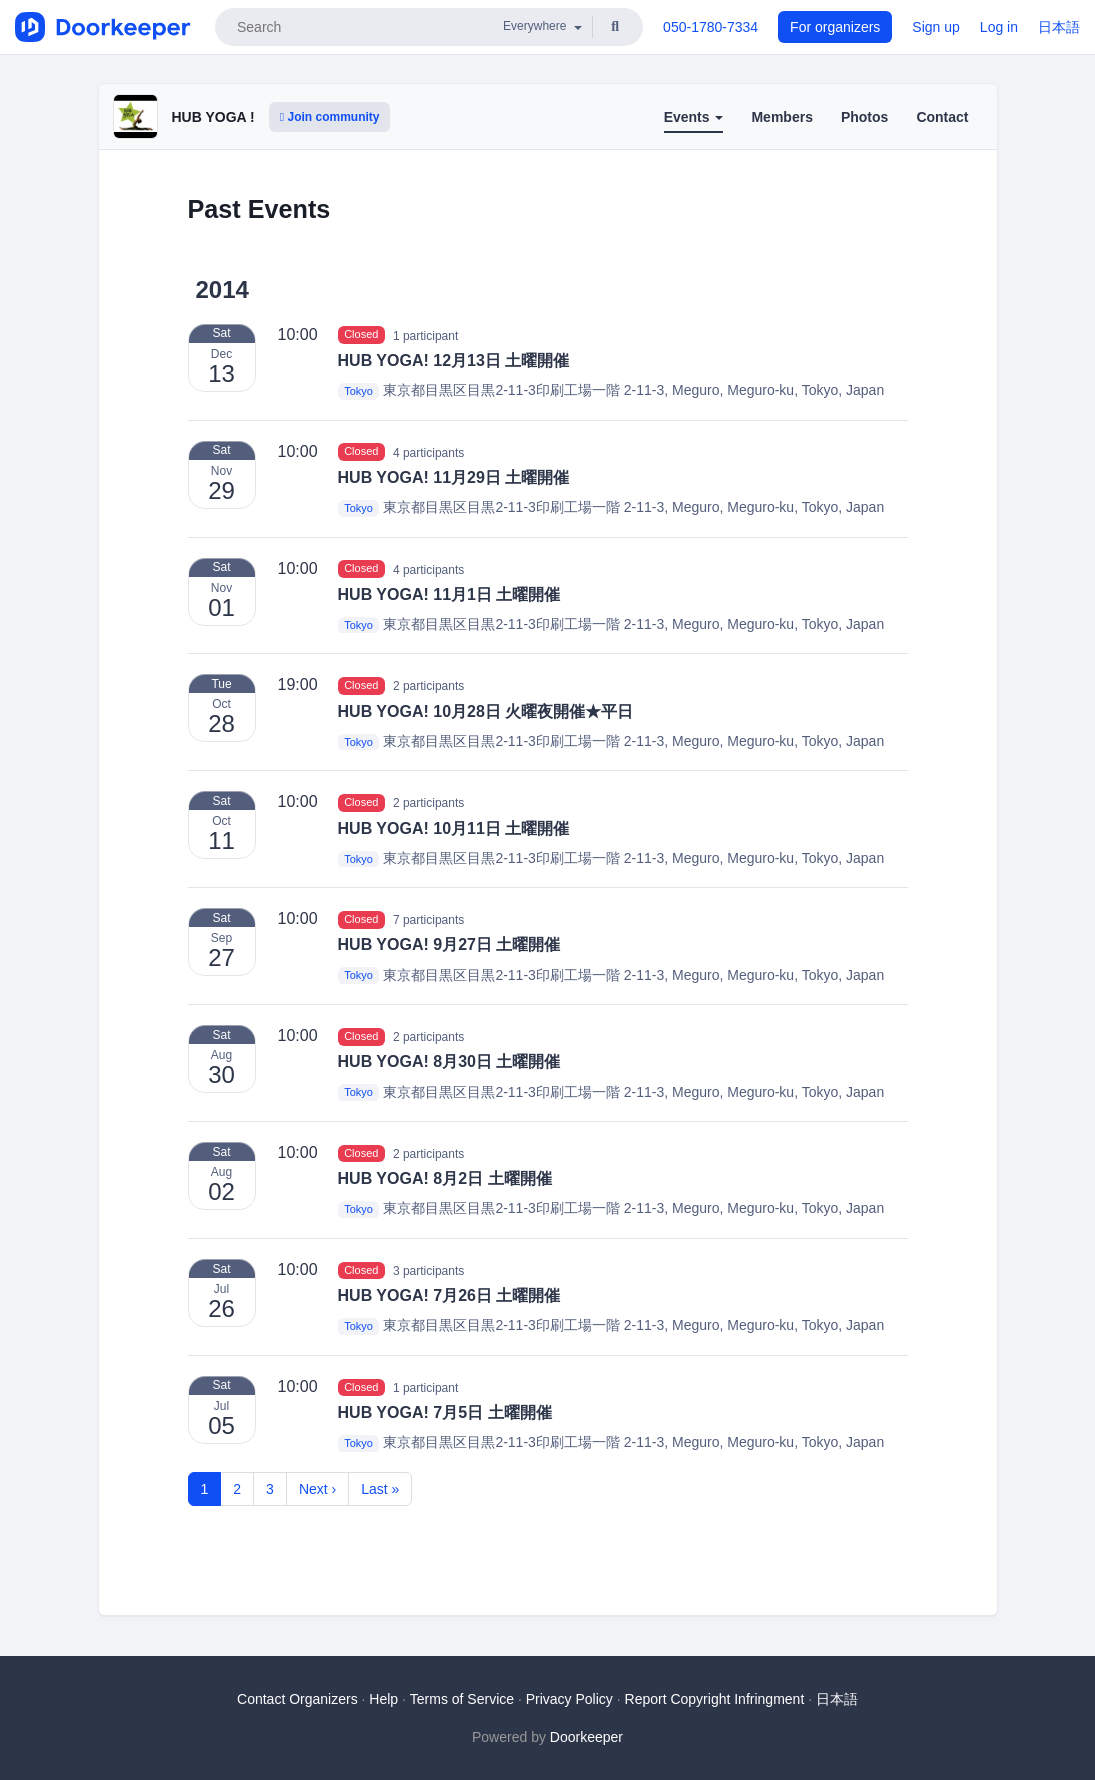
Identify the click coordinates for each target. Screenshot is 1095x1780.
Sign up (935, 27)
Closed (361, 335)
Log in (999, 27)
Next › (317, 1489)
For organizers (835, 27)
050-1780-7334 (710, 27)
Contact (942, 117)
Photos (864, 117)
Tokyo (358, 391)
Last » (380, 1489)
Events (694, 117)
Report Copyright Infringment (715, 1699)
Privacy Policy (569, 1699)
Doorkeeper (586, 1737)
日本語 (1059, 27)
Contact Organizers (297, 1699)
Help (383, 1699)
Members (781, 117)
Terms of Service (462, 1699)
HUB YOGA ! (213, 117)
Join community (330, 117)
